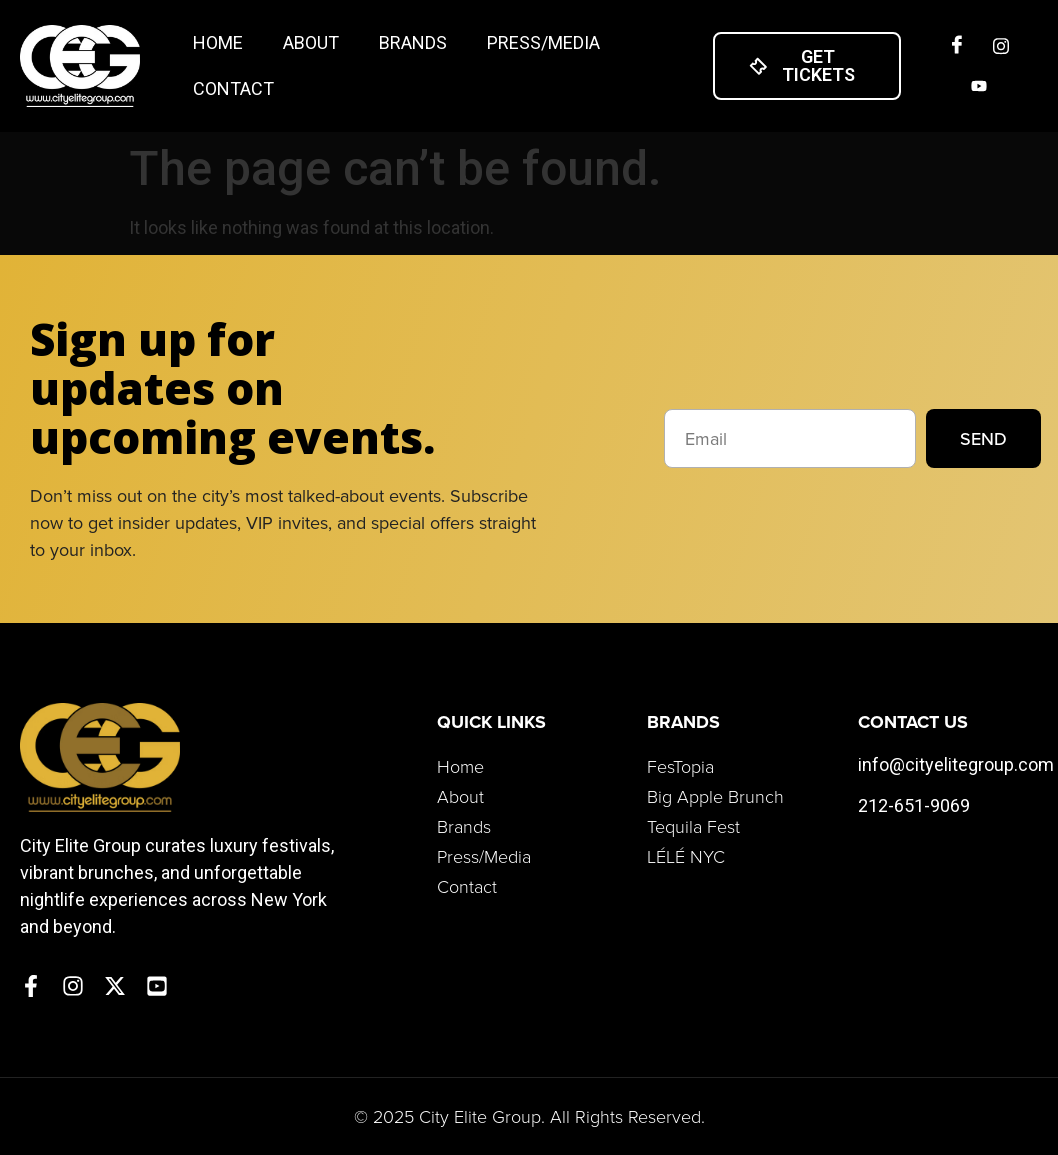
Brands (413, 42)
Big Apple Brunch (715, 796)
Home (218, 42)
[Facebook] (957, 46)
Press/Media (543, 42)
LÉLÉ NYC (686, 856)
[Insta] (1001, 46)
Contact (233, 88)
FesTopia (680, 766)
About (311, 42)
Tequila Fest (693, 826)
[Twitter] (979, 86)
